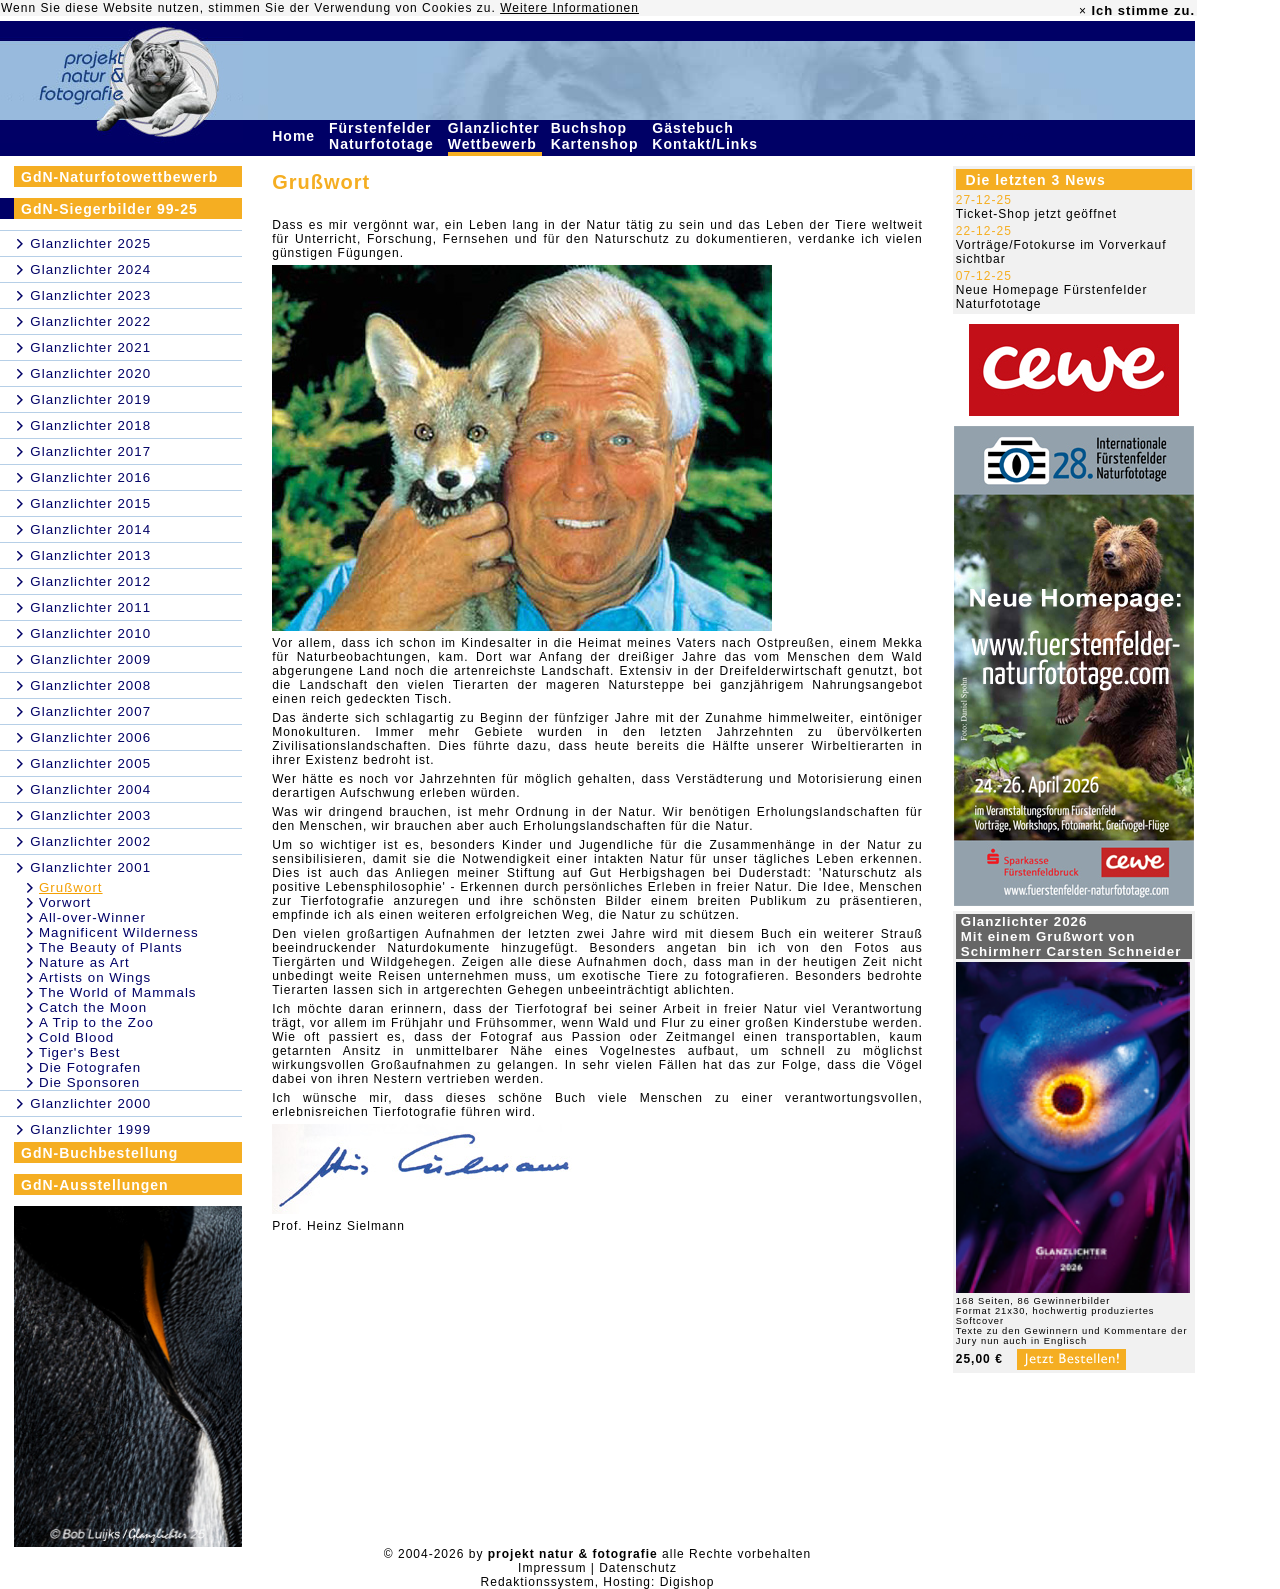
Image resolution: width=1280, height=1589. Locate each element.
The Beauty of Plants (111, 947)
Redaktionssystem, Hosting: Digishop (598, 1582)
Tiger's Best (79, 1052)
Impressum (552, 1568)
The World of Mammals (118, 992)
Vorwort (65, 902)
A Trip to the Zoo (96, 1022)
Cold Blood (76, 1037)
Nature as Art (84, 962)
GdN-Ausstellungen (95, 1185)
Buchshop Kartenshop (597, 136)
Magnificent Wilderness (119, 932)
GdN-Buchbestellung (99, 1153)
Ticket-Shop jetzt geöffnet (1036, 214)
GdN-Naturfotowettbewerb (119, 177)
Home (296, 136)
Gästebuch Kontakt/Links (707, 136)
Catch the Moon (93, 1007)
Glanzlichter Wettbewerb (495, 136)
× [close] (1083, 11)
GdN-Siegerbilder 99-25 (109, 209)
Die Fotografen (90, 1067)
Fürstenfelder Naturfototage (384, 136)
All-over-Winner (92, 917)
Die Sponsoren (89, 1082)
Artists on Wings (95, 977)
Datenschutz (638, 1568)
